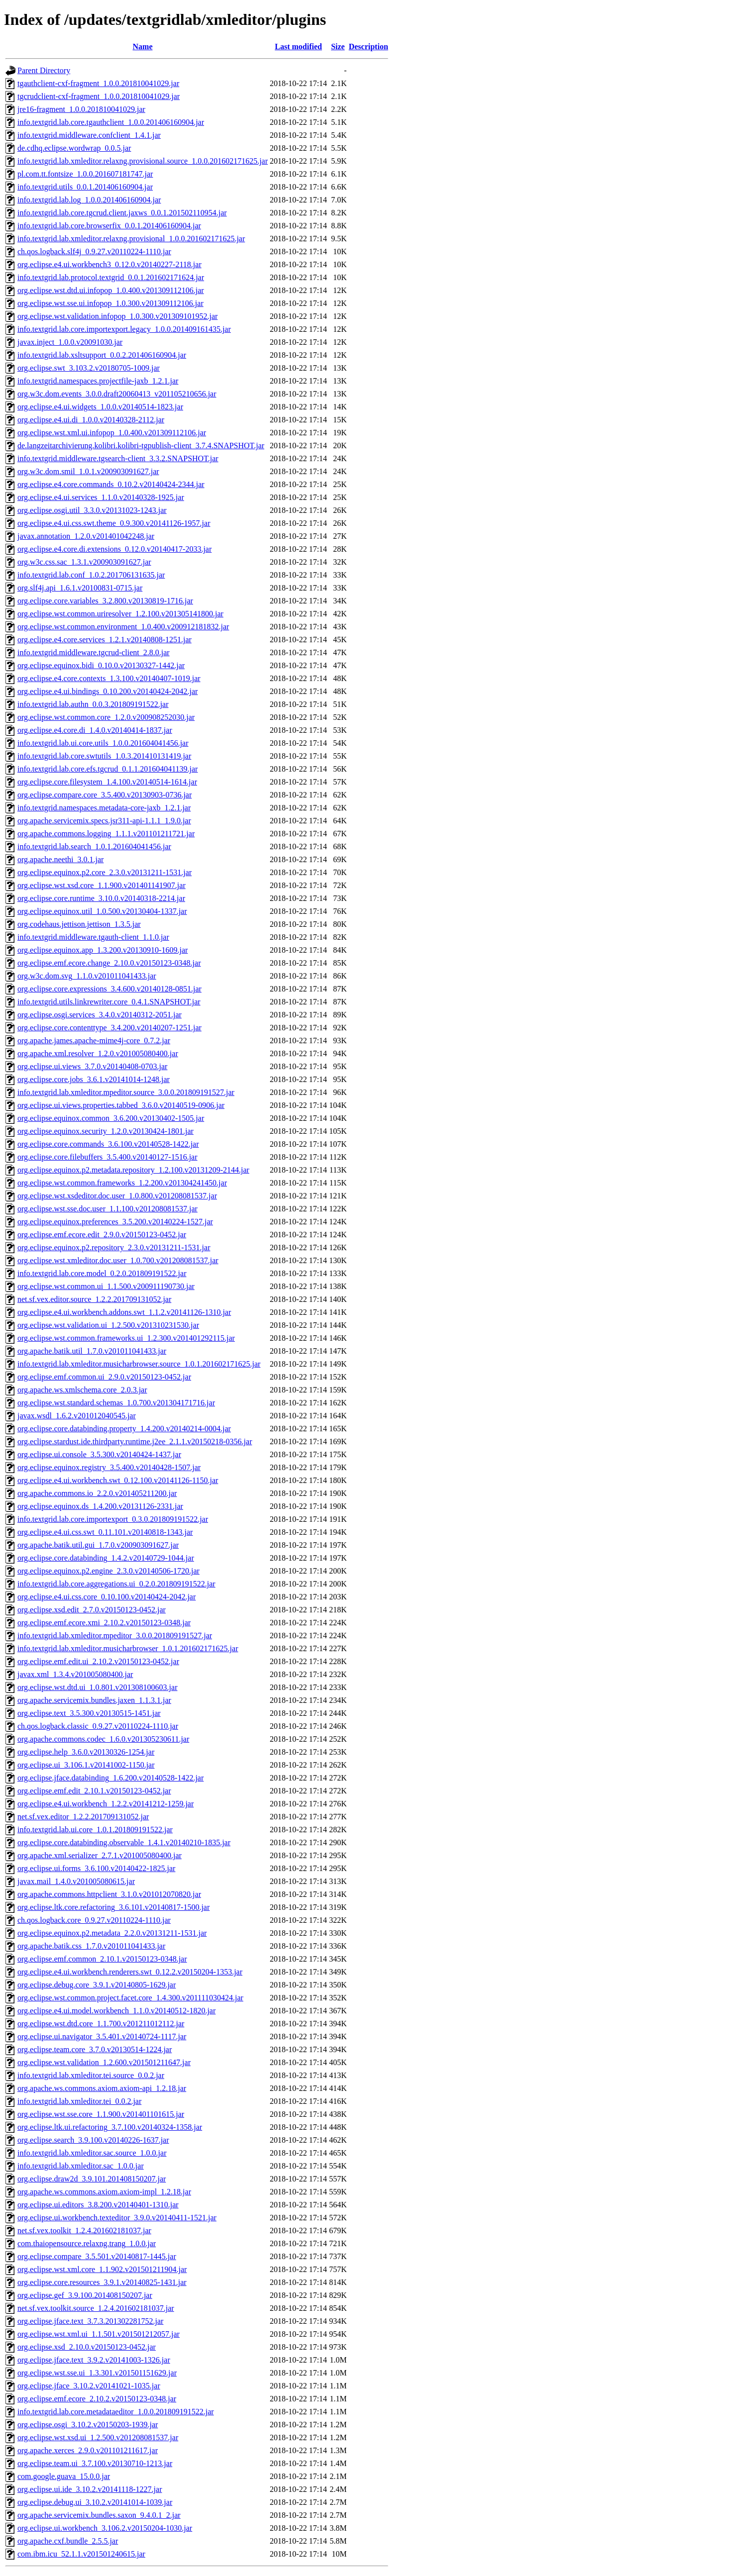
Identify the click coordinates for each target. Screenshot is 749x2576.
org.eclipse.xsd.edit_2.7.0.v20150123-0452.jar (91, 1609)
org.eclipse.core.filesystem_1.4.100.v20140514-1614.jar (107, 782)
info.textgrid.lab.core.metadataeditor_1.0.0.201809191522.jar (115, 2411)
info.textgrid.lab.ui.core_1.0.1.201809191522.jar (95, 1829)
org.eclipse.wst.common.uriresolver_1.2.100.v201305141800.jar (120, 613)
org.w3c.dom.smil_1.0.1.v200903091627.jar (88, 471)
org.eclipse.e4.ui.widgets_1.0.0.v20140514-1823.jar (100, 406)
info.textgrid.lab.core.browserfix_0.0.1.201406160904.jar (109, 225)
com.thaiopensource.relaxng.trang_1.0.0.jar (86, 2243)
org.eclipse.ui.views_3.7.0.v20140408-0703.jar (92, 1066)
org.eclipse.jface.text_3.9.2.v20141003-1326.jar (93, 2360)
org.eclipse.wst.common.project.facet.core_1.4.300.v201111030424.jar (130, 1997)
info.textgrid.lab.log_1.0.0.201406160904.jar (89, 200)
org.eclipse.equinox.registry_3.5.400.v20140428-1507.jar (109, 1467)
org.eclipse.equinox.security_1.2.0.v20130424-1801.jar (105, 1131)
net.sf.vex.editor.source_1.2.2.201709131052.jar (94, 1299)
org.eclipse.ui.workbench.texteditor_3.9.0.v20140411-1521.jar (116, 2217)
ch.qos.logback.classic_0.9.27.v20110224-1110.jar (97, 1726)
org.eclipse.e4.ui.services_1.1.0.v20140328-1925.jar (100, 497)
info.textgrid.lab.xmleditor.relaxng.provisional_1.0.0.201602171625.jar (131, 238)
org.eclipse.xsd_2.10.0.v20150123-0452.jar (86, 2347)
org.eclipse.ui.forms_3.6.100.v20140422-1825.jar (96, 1868)
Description (368, 46)
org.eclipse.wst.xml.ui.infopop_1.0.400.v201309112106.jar (111, 432)
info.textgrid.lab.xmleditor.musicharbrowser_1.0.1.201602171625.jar (127, 1648)
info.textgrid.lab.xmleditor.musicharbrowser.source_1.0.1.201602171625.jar (138, 1364)
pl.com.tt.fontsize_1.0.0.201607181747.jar (85, 174)
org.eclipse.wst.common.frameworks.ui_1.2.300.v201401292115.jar (126, 1338)
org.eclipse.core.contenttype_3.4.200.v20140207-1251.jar (109, 1027)
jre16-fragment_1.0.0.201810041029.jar (81, 109)
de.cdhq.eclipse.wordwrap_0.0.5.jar (74, 148)
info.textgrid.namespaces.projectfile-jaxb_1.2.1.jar (97, 381)
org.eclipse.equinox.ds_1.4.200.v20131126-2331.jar (100, 1506)
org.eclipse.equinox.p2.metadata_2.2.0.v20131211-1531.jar (112, 1933)
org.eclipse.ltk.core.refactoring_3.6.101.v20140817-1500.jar (113, 1907)
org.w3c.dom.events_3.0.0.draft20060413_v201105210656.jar (116, 394)
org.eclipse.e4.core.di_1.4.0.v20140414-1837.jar (94, 730)
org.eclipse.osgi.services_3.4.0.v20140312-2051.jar (99, 1014)
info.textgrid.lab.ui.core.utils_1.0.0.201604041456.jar (103, 743)
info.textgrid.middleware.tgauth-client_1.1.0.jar (93, 937)
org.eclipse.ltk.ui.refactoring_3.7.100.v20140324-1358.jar (109, 2127)
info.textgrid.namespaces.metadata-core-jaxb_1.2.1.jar (104, 807)
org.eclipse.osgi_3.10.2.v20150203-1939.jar (87, 2424)
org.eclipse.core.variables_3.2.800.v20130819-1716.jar (105, 600)
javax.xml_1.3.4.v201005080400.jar (75, 1674)
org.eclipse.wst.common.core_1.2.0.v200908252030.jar (106, 717)
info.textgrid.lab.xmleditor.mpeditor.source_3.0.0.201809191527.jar (125, 1092)
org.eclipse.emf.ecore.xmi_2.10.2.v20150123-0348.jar (104, 1622)
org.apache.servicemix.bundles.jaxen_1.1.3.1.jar (94, 1700)
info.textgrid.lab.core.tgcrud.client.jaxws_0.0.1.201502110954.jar (122, 212)
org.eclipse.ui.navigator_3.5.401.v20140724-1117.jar (101, 2036)
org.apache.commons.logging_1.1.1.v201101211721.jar (106, 833)
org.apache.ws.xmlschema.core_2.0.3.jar (82, 1390)
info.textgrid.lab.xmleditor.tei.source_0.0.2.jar (90, 2075)
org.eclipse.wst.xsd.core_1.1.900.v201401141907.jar (101, 885)
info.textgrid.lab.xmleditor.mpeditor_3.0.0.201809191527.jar (114, 1635)
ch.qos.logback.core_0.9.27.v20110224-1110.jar (94, 1920)
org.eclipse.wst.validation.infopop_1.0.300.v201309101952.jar (117, 316)
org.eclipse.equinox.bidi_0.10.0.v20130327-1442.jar (101, 665)
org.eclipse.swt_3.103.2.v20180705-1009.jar (88, 368)
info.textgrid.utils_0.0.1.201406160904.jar (85, 187)
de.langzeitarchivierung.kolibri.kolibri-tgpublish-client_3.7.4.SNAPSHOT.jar (140, 445)
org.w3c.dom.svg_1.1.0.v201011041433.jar (86, 976)
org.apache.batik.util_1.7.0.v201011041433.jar (91, 1351)
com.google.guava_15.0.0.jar (63, 2476)
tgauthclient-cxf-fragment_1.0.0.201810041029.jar (98, 83)
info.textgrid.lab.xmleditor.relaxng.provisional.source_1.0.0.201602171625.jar (142, 161)
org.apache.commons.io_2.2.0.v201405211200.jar (97, 1493)
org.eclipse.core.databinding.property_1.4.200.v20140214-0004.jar (124, 1428)
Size (338, 46)
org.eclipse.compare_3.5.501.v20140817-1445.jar (96, 2256)
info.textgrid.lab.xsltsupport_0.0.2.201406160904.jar (101, 355)
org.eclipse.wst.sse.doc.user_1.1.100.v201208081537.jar (107, 1208)
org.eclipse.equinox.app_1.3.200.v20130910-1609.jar (102, 950)
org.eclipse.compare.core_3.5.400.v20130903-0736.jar (104, 795)
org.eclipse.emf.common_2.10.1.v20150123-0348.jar (102, 1959)
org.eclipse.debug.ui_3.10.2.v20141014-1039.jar (94, 2502)
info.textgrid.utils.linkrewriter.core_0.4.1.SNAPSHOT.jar (109, 1001)
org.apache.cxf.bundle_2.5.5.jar (67, 2541)
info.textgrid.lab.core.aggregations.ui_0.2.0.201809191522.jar (116, 1584)
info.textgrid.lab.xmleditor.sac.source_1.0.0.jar (91, 2153)
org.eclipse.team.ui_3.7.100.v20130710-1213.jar (94, 2463)
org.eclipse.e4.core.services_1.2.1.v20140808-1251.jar (104, 639)
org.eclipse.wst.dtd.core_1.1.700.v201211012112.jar (100, 2023)
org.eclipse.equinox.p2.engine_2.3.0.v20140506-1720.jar (108, 1571)
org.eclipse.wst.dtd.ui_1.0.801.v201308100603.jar (97, 1687)
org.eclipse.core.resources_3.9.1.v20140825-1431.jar (102, 2282)
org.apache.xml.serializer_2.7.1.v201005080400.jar (99, 1855)
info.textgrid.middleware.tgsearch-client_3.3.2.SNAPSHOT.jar (117, 458)
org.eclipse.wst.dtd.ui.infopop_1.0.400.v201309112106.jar (110, 290)
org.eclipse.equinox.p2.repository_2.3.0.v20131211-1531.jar (114, 1247)
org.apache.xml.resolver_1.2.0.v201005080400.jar (97, 1053)
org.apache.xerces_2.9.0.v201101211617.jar (87, 2450)
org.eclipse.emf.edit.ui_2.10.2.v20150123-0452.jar (98, 1661)
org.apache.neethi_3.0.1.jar (60, 859)
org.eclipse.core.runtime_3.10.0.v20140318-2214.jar (101, 898)
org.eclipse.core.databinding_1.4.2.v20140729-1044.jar (105, 1558)
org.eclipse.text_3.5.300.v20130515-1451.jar (89, 1713)
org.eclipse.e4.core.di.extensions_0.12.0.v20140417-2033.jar (114, 549)
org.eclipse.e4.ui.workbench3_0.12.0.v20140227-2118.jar (109, 264)
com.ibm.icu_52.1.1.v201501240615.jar (81, 2554)
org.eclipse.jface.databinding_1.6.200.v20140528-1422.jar (110, 1778)
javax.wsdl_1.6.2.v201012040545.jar (76, 1415)
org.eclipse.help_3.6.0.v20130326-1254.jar (85, 1752)
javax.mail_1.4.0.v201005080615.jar (76, 1881)
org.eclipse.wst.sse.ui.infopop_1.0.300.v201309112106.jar (110, 303)
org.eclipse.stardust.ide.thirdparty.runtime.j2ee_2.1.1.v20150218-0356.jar (134, 1441)
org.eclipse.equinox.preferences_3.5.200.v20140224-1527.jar (115, 1221)
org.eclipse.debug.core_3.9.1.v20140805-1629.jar (96, 1985)
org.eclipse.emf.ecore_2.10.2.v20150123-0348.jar (96, 2398)
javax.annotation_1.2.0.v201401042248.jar (85, 536)
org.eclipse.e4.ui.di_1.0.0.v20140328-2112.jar (90, 419)
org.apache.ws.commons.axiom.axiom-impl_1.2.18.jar (104, 2191)
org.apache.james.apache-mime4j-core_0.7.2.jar (93, 1040)
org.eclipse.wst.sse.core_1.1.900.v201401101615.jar (100, 2114)
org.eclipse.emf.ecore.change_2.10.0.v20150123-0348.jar (109, 963)
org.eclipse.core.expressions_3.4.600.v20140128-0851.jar (109, 989)
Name (143, 46)
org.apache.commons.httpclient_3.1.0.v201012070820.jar (109, 1894)
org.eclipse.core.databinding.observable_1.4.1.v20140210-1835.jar (123, 1842)
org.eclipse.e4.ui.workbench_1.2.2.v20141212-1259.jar (105, 1803)
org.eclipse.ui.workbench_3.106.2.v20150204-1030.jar (104, 2528)
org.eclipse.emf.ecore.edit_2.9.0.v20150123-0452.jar (101, 1234)
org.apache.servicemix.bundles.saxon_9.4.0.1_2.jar (99, 2515)
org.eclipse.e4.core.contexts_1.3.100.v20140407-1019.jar (109, 678)
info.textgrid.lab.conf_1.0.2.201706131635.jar (91, 575)
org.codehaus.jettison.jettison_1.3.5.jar (79, 924)
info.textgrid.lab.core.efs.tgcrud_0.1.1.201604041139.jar (107, 769)
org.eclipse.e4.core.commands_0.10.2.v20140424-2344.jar (111, 484)
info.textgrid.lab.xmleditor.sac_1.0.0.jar (80, 2166)
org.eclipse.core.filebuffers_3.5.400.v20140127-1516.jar (107, 1157)
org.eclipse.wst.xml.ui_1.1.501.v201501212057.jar (98, 2334)
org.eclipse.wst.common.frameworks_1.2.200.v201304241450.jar (122, 1183)
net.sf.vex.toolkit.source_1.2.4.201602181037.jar (95, 2308)
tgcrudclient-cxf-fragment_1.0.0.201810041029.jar (98, 96)
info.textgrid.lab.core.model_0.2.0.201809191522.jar (101, 1273)
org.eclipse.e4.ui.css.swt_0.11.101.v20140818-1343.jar (105, 1532)
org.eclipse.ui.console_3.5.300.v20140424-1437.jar (99, 1454)
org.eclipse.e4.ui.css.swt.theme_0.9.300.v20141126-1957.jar (114, 523)
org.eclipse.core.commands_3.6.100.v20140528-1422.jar (108, 1144)
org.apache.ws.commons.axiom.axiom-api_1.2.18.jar (101, 2088)
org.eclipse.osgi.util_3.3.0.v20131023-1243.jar (92, 510)
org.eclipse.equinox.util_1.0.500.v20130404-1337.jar (102, 911)
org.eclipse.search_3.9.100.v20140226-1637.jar (93, 2140)
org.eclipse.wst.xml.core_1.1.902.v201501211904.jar (102, 2269)
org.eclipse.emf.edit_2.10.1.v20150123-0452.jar (94, 1790)
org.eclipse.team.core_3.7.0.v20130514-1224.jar (94, 2049)
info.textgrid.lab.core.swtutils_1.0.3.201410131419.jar (104, 756)
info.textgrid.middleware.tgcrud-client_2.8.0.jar (93, 652)
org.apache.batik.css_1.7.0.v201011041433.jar (91, 1946)
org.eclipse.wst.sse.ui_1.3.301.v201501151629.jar (97, 2373)
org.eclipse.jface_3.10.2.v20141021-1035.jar (88, 2385)
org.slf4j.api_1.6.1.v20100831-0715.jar (79, 588)
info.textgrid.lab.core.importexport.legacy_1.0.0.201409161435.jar (124, 329)
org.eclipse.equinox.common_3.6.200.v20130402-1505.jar (110, 1118)
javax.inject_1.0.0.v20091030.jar (69, 342)
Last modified (298, 46)
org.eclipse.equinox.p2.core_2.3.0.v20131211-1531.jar (104, 872)
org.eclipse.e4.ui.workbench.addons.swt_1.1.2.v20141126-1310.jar (124, 1312)
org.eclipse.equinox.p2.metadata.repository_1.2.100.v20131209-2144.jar (133, 1170)
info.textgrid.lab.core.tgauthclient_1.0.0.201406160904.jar (110, 122)
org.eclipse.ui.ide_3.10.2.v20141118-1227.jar (89, 2489)
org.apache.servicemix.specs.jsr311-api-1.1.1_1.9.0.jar (104, 820)
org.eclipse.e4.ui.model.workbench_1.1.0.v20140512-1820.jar (116, 2010)
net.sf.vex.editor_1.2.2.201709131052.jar (83, 1816)
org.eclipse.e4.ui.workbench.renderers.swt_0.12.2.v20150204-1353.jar (129, 1972)
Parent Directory (43, 70)
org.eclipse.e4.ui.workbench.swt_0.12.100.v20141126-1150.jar (117, 1480)
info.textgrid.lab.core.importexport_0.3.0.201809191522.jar (112, 1519)
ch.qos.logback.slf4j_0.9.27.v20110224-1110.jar (94, 251)
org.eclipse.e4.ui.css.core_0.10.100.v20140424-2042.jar (106, 1596)
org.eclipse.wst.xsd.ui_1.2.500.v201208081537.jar (97, 2437)
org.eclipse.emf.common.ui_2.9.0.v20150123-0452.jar (104, 1377)
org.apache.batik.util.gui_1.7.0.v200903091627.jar (98, 1545)
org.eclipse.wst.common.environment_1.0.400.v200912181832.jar (123, 626)
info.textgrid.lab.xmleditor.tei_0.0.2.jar (79, 2101)
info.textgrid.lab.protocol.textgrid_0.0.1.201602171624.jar (110, 277)
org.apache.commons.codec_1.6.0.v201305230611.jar (103, 1739)
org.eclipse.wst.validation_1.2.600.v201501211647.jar (104, 2062)
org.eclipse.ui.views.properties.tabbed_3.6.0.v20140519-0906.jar (120, 1105)
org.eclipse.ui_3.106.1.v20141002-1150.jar (86, 1765)
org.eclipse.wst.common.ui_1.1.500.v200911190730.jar (106, 1286)
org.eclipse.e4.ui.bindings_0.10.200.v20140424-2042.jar (107, 691)
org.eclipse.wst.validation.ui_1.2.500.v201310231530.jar (108, 1325)
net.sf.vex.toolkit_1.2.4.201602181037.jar (84, 2230)
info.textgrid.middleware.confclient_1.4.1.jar (89, 135)
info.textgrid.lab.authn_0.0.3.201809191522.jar (93, 704)
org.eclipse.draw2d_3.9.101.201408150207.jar (91, 2179)
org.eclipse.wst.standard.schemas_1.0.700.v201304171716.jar (116, 1402)
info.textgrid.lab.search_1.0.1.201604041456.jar (94, 846)
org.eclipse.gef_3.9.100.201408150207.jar (84, 2295)
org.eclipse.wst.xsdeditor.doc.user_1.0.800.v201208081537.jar (117, 1195)
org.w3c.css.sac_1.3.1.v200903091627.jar (84, 562)
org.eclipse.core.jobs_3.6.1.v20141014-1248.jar (93, 1079)
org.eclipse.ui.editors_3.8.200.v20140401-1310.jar (98, 2204)
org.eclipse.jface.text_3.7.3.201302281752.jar (90, 2321)
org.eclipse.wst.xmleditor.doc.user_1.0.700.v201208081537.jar (117, 1260)
